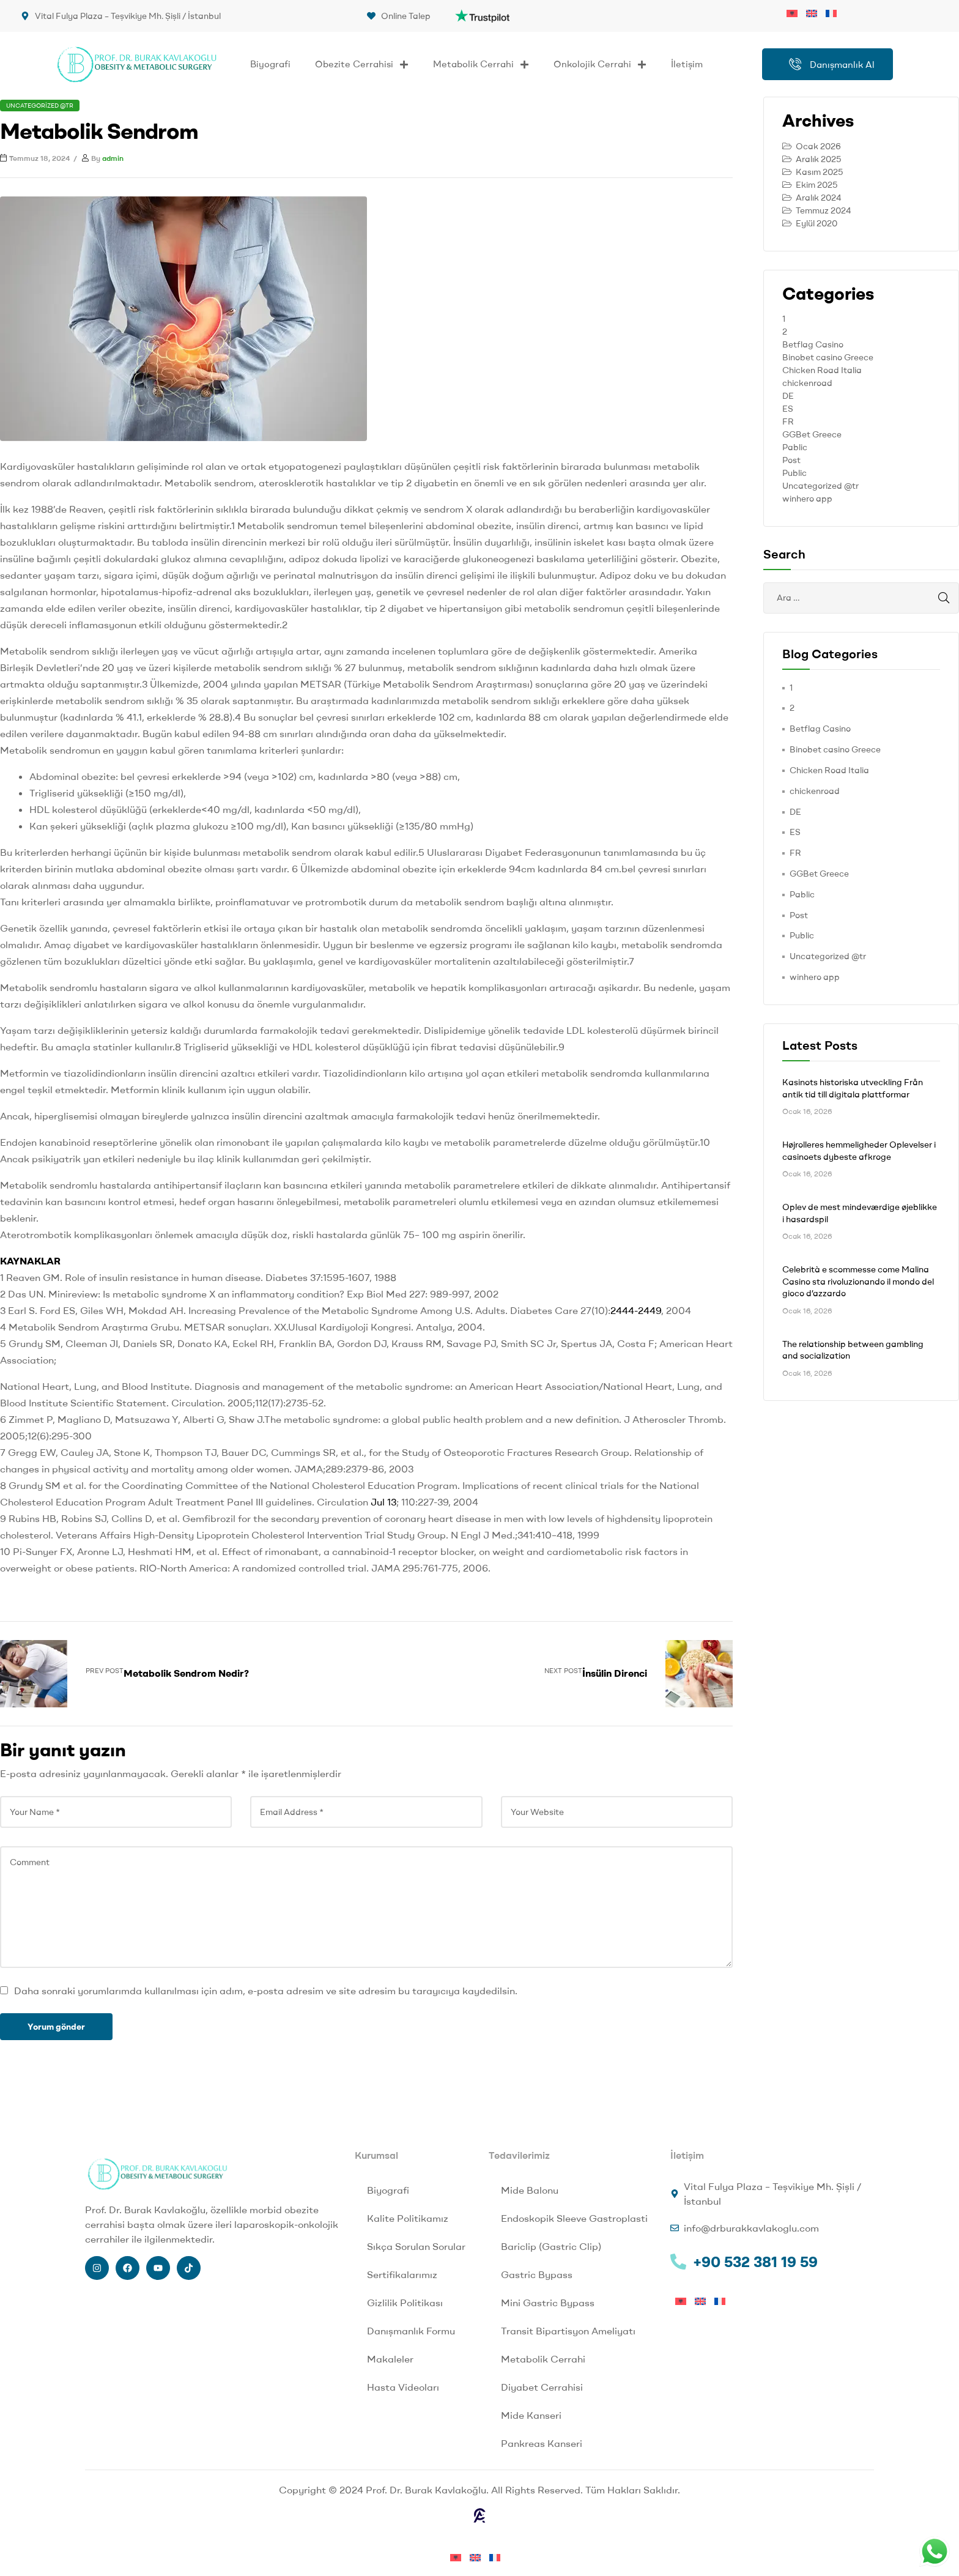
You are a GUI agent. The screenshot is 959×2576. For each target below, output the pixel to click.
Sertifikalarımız (402, 2274)
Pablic (794, 447)
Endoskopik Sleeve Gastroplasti (574, 2218)
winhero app (807, 498)
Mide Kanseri (531, 2415)
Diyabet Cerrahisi (542, 2387)
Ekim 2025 (816, 184)
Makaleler (390, 2359)
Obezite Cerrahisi (362, 64)
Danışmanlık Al (832, 64)
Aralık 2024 (819, 197)
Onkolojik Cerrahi (600, 64)
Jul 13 (383, 1502)
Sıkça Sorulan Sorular (416, 2246)
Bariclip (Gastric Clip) (551, 2246)
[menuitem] (796, 12)
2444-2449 (635, 1310)
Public (794, 472)
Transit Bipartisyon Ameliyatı (568, 2331)
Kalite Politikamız (407, 2218)
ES (787, 408)
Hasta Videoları (403, 2387)
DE (788, 395)
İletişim (687, 64)
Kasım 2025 (819, 171)
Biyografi (270, 64)
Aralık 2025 (818, 159)
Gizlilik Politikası (405, 2302)
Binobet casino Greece (827, 357)
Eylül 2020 (816, 223)
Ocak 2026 (818, 146)
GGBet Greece (812, 434)
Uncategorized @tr (39, 105)
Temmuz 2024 (823, 210)
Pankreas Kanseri (541, 2443)
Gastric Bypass (536, 2274)
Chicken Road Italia (822, 370)
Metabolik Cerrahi (481, 64)
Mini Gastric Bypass (547, 2302)
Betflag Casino (812, 344)
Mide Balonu (529, 2190)
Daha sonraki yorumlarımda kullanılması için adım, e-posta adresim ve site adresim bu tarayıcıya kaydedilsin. (265, 1990)
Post (791, 460)
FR (788, 421)
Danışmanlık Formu (411, 2331)
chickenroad (807, 382)
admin (113, 158)
